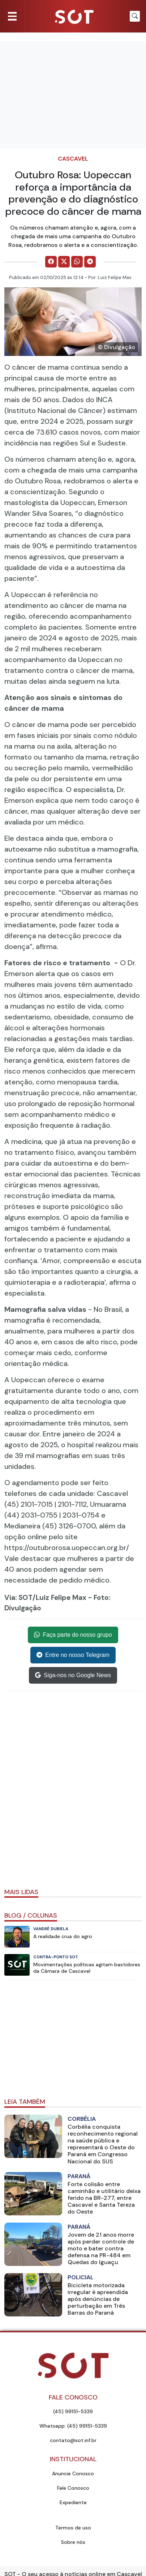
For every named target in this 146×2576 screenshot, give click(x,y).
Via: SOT (18, 1597)
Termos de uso (73, 2527)
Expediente (73, 2502)
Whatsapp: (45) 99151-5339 (73, 2426)
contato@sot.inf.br (73, 2440)
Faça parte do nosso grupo (73, 1635)
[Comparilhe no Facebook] (51, 261)
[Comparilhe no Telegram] (90, 261)
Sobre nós (73, 2542)
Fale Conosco (73, 2488)
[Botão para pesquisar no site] (135, 16)
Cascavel (73, 158)
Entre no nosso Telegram (73, 1655)
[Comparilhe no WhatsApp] (77, 261)
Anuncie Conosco (73, 2473)
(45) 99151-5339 (73, 2411)
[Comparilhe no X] (64, 261)
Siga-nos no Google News (73, 1675)
